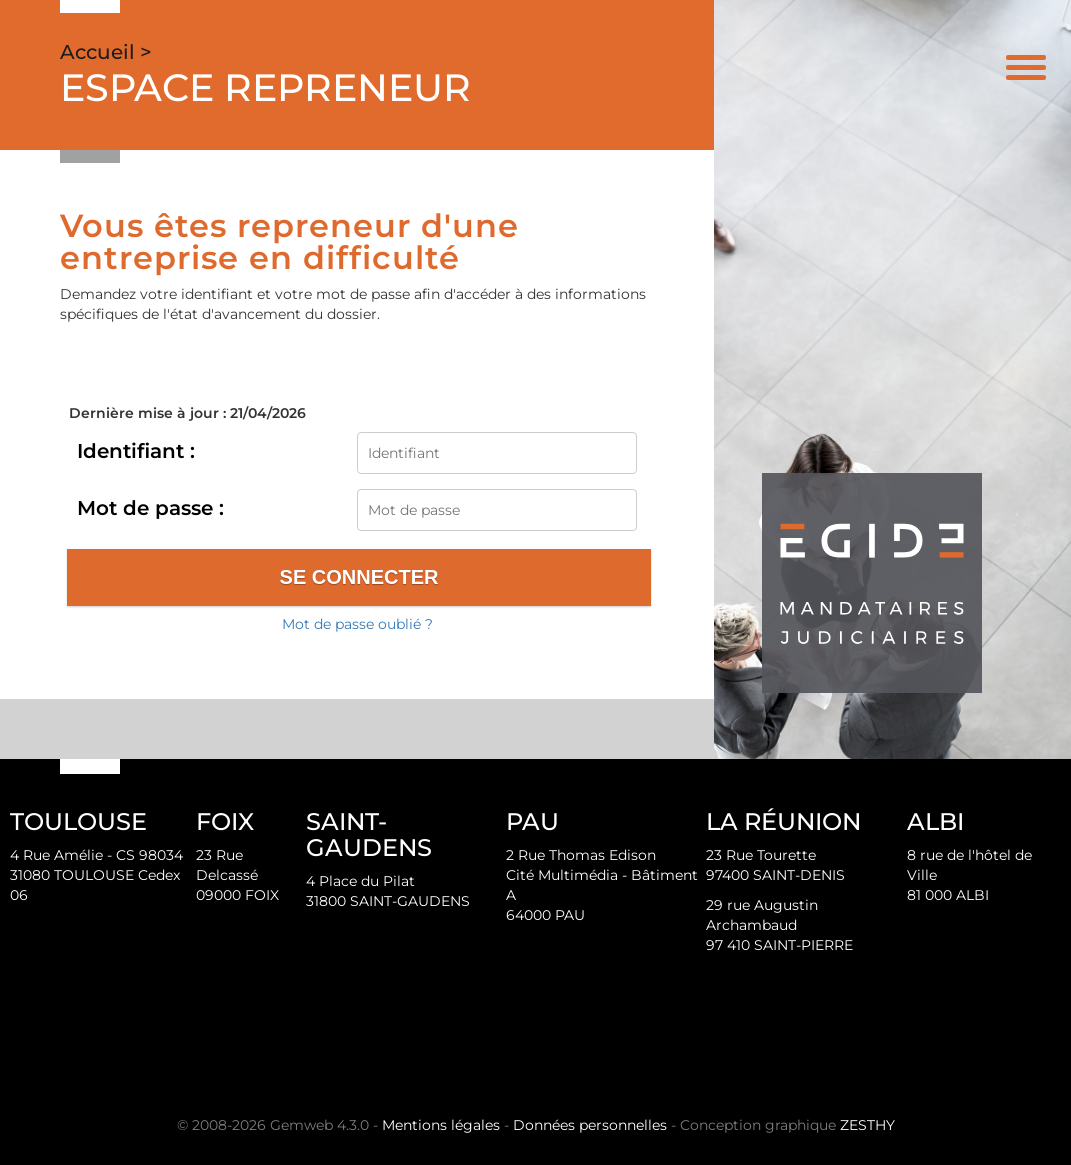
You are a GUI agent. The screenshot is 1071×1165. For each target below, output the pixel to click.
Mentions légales (441, 1125)
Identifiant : (136, 451)
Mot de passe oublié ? (357, 624)
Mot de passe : (150, 508)
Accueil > (106, 52)
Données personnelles (590, 1125)
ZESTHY (867, 1125)
